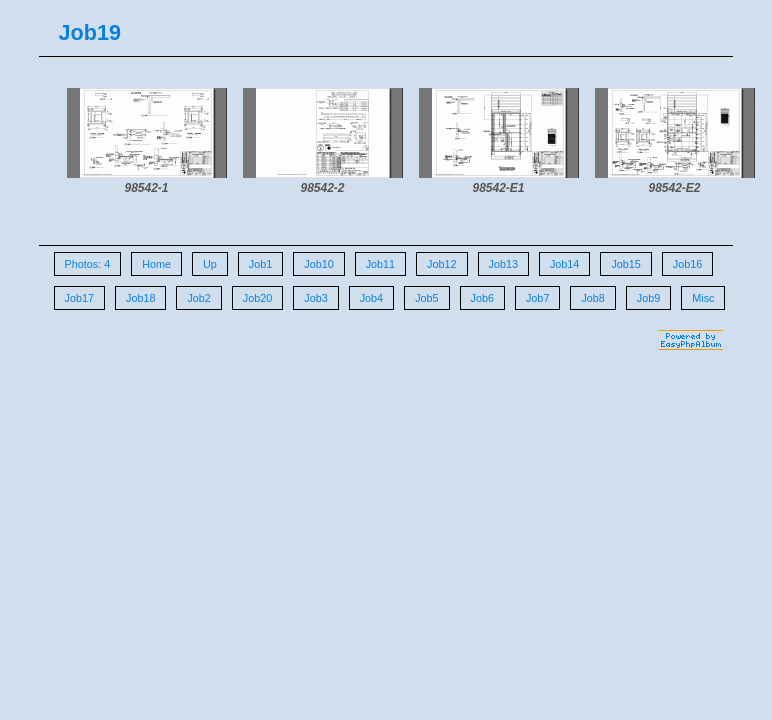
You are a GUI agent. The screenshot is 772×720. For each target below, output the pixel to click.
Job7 (537, 298)
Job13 (503, 264)
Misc (703, 298)
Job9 (648, 298)
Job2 (198, 298)
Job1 (260, 264)
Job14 (564, 264)
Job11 (380, 264)
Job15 (625, 264)
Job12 (441, 264)
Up (210, 264)
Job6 (482, 298)
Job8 (592, 298)
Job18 (140, 298)
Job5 (426, 298)
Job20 (257, 298)
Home (156, 264)
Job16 (687, 264)
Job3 (315, 298)
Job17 (79, 298)
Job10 (318, 264)
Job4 (371, 298)
